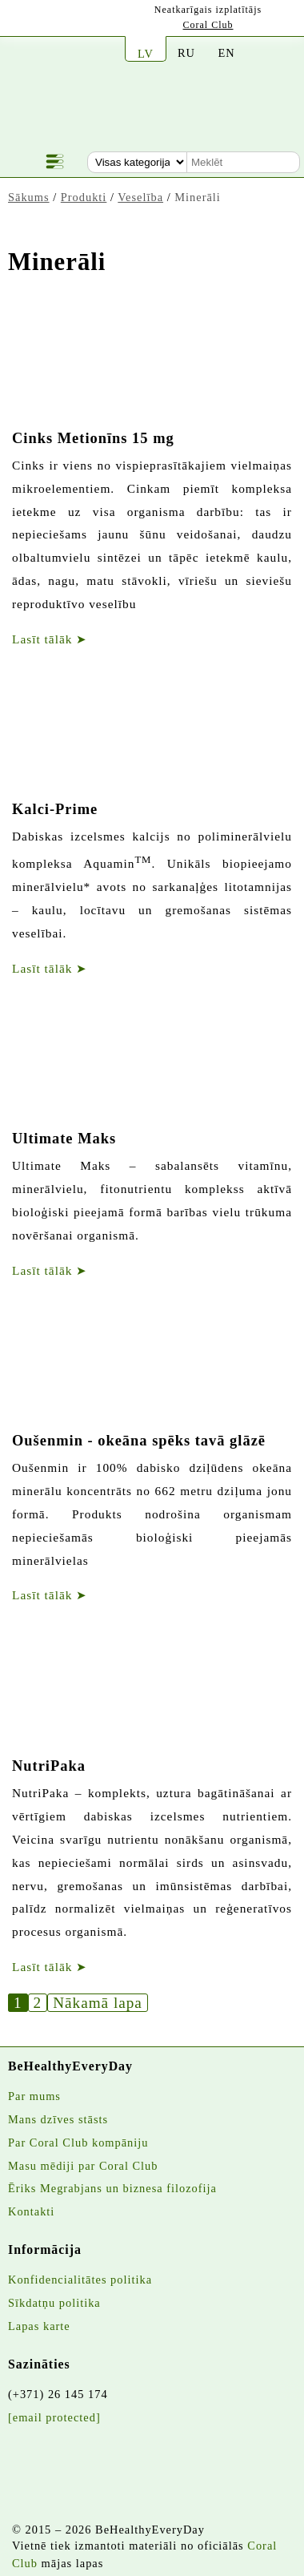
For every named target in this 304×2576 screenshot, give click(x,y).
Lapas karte (39, 2326)
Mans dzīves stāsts (58, 2119)
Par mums (34, 2096)
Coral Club (208, 24)
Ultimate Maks (64, 1139)
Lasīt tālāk (49, 639)
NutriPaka (49, 1766)
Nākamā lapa (97, 2002)
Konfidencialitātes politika (80, 2279)
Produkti (84, 197)
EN (226, 52)
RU (186, 52)
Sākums (29, 197)
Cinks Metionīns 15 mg (93, 438)
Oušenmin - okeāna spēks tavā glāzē (139, 1441)
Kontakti (31, 2211)
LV (146, 53)
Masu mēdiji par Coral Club (83, 2165)
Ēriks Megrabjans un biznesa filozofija (112, 2188)
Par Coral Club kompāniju (78, 2142)
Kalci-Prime (55, 809)
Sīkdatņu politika (54, 2302)
